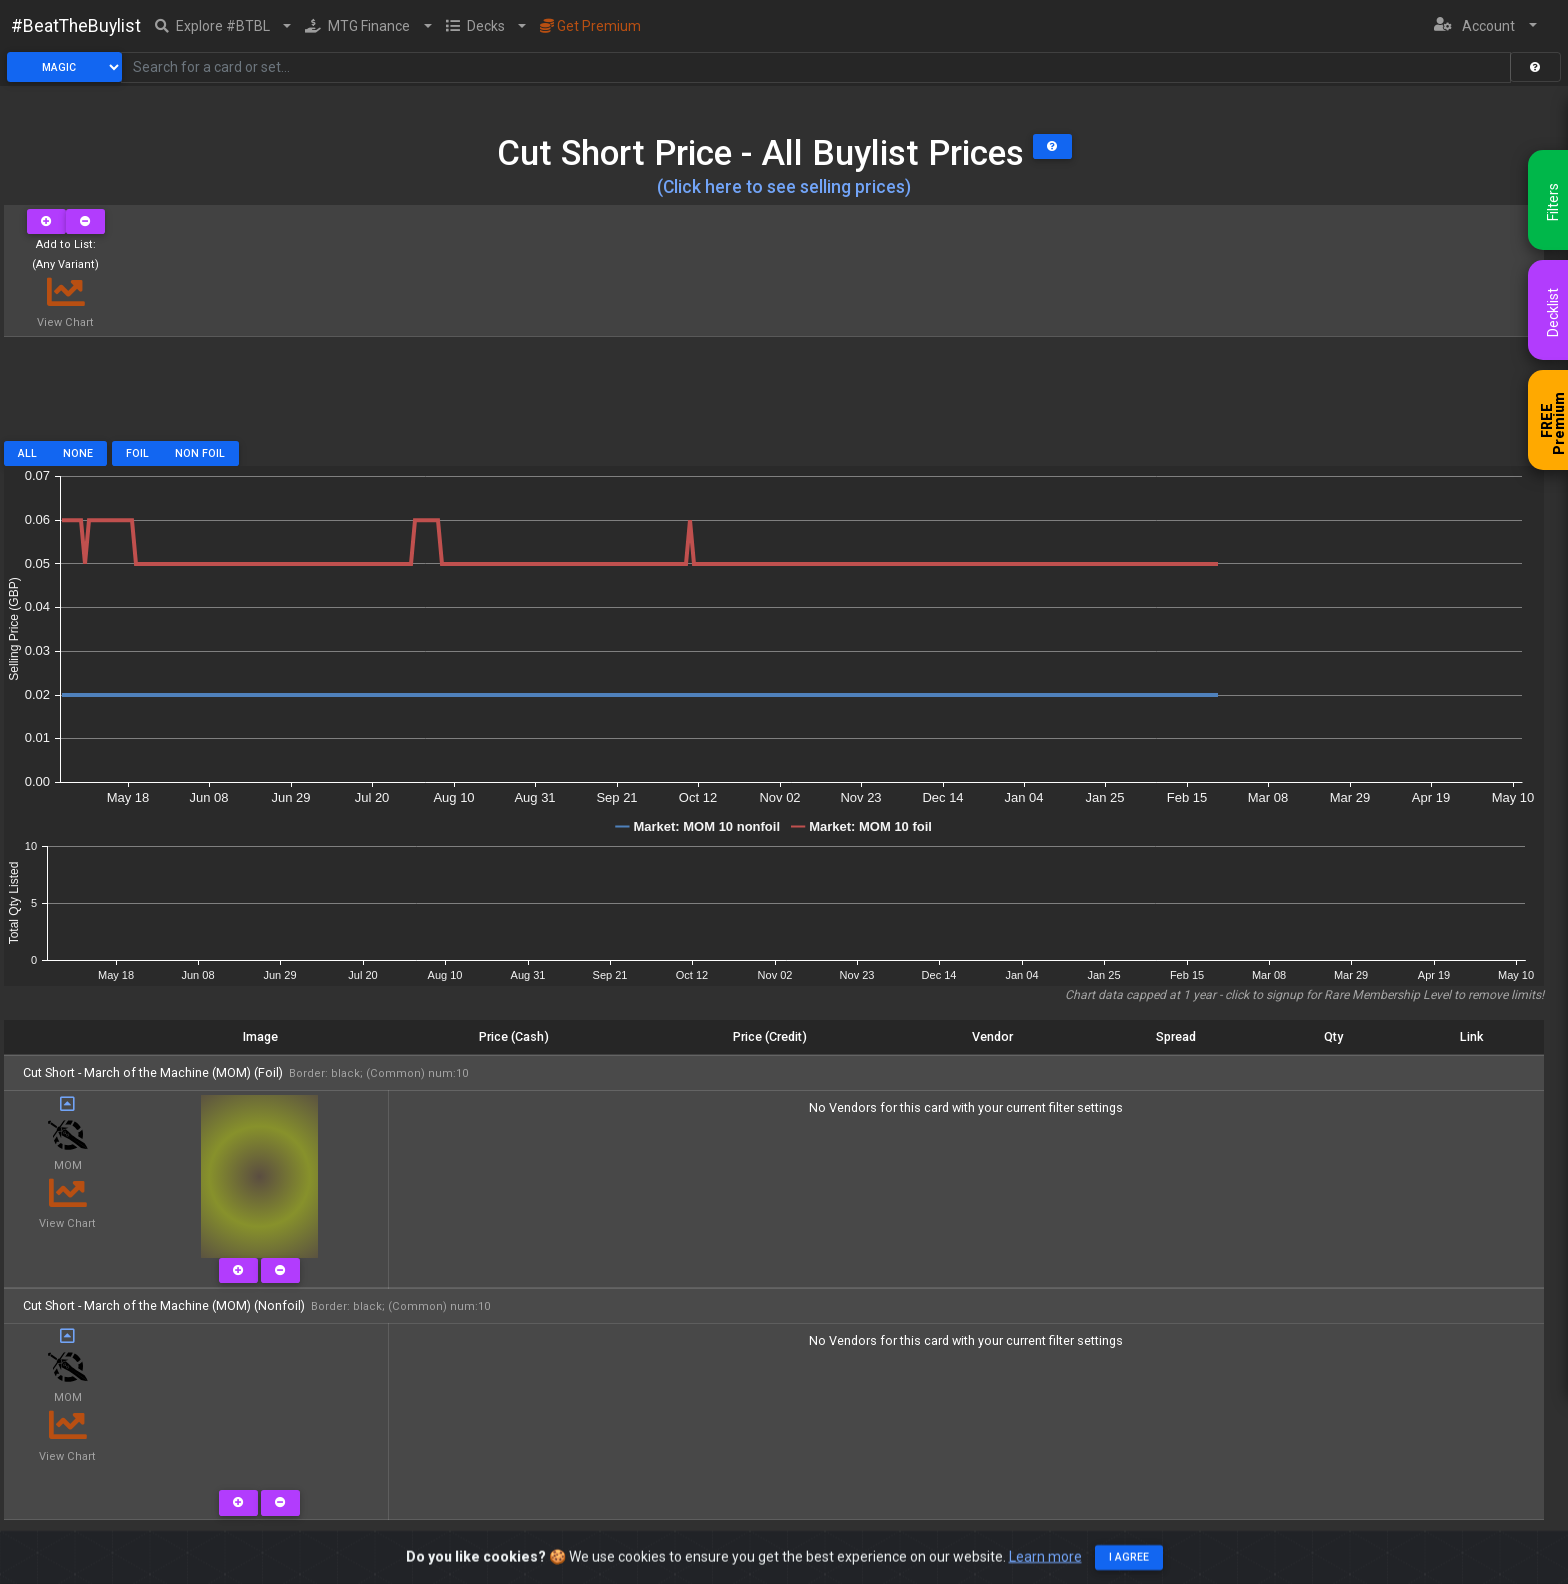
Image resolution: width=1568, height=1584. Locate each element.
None (78, 453)
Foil (137, 453)
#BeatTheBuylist (76, 26)
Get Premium (590, 26)
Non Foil (200, 453)
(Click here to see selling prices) (784, 187)
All (27, 453)
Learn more (1045, 1560)
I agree (1129, 1561)
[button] (223, 26)
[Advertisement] (774, 396)
